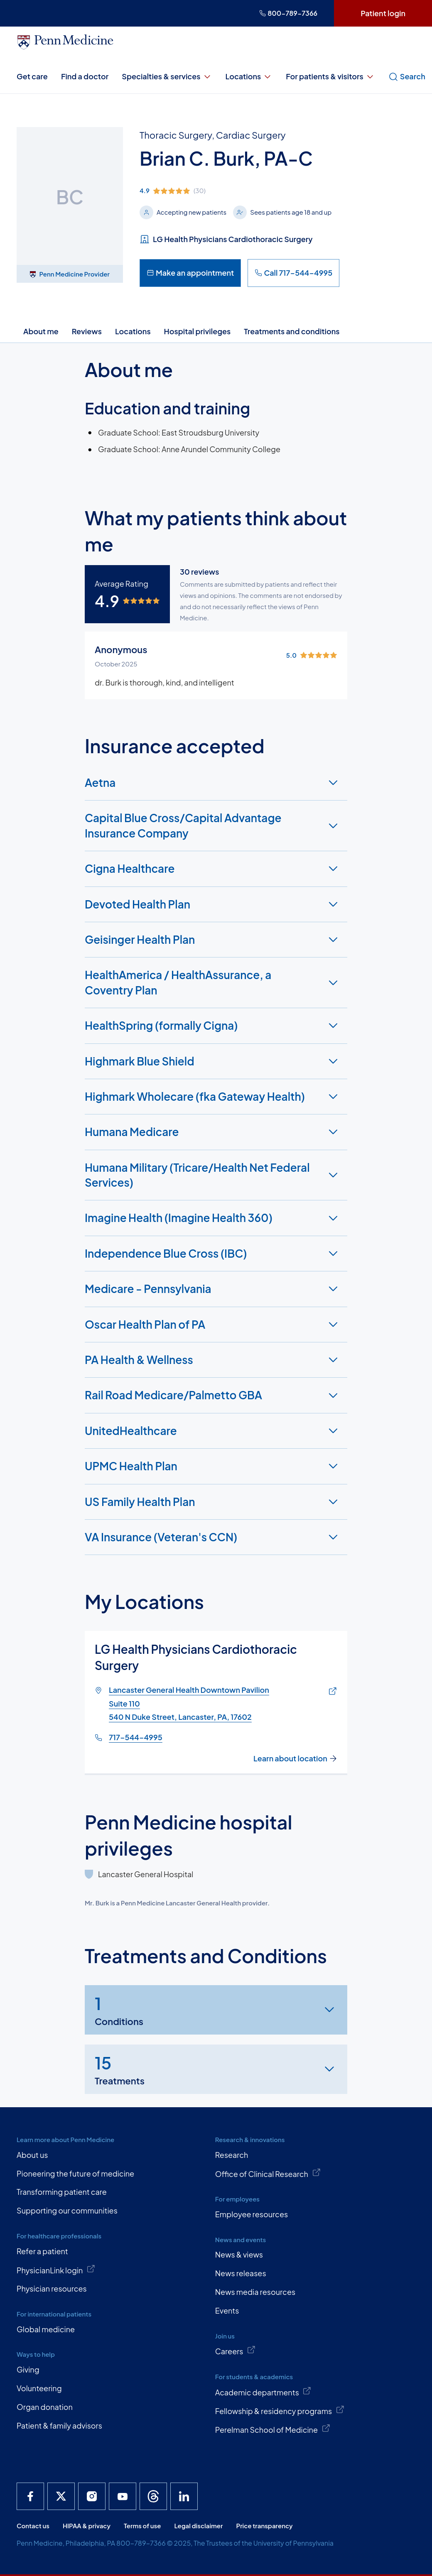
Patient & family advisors (59, 2425)
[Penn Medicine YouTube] (122, 2496)
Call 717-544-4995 (293, 272)
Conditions (119, 2009)
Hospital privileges (197, 331)
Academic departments (263, 2391)
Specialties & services (167, 76)
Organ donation (45, 2407)
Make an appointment (190, 272)
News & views (239, 2254)
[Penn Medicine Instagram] (92, 2496)
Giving (28, 2369)
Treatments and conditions (291, 331)
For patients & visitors (330, 76)
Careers (235, 2350)
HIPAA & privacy (86, 2525)
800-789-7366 (288, 13)
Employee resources (251, 2214)
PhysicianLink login (56, 2269)
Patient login (383, 13)
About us (32, 2155)
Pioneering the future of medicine (75, 2173)
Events (227, 2310)
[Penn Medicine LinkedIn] (184, 2496)
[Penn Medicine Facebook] (30, 2496)
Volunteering (39, 2388)
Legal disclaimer (198, 2525)
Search (406, 76)
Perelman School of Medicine (272, 2429)
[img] (239, 190)
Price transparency (264, 2525)
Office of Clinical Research (268, 2173)
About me (41, 331)
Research (231, 2155)
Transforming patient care (62, 2191)
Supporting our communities (67, 2210)
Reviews (87, 331)
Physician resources (52, 2288)
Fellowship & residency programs (280, 2410)
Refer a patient (42, 2251)
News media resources (255, 2292)
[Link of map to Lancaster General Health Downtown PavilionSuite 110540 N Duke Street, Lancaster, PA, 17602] (331, 1692)
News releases (240, 2273)
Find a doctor (84, 76)
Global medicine (46, 2329)
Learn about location (295, 1758)
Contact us (33, 2525)
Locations (249, 76)
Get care (32, 76)
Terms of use (142, 2525)
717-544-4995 (135, 1737)
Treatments (120, 2068)
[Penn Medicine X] (61, 2496)
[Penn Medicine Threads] (153, 2496)
